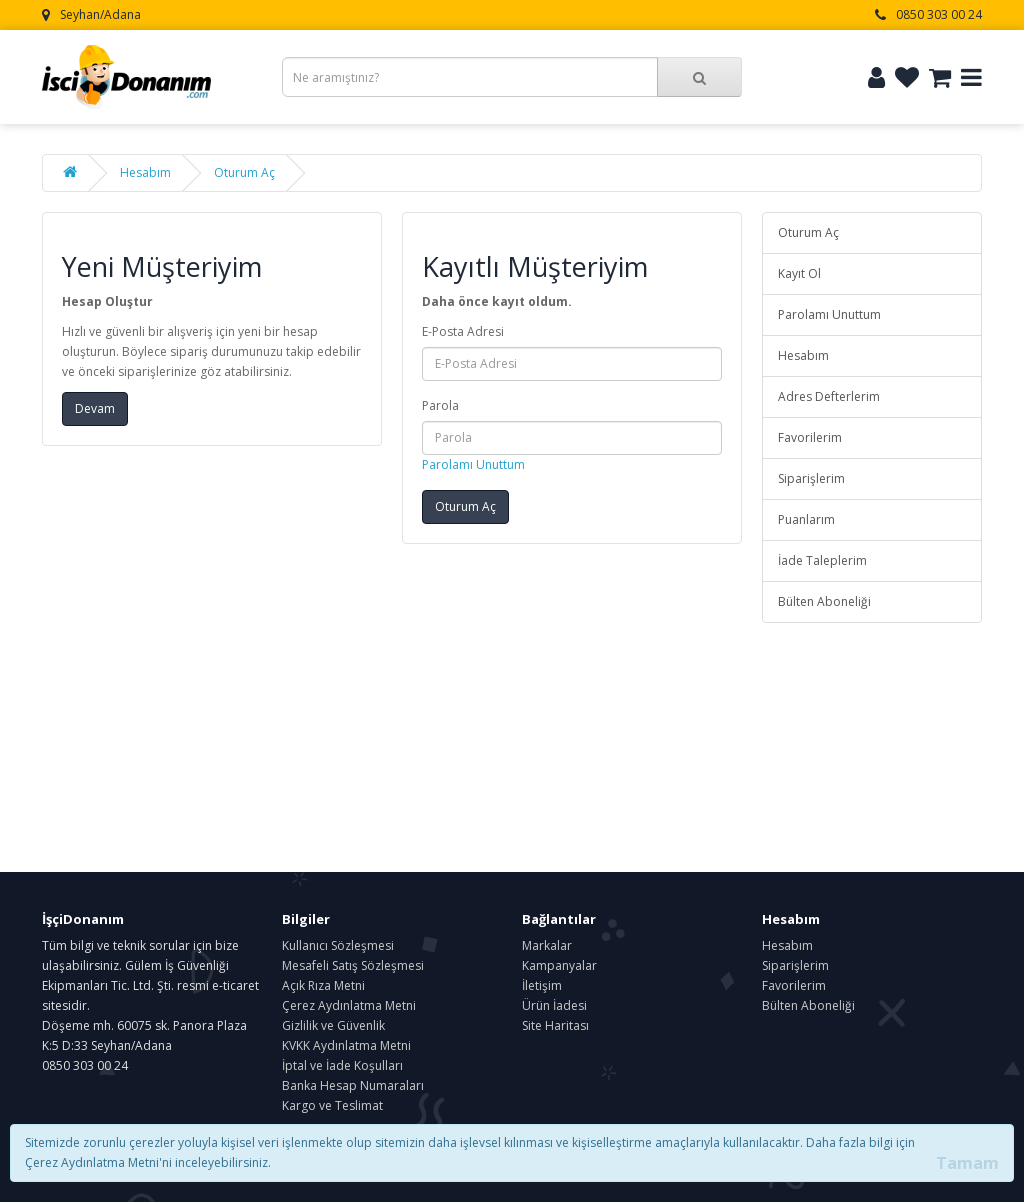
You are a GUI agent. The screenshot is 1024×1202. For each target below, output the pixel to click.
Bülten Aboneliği (824, 601)
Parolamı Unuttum (473, 464)
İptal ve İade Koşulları (342, 1065)
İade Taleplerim (822, 560)
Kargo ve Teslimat (332, 1105)
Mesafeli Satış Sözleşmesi (353, 965)
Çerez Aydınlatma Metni (349, 1005)
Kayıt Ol (799, 273)
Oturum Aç (244, 172)
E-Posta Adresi (463, 331)
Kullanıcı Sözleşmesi (338, 945)
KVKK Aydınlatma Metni (346, 1045)
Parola (440, 405)
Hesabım (145, 172)
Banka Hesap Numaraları (353, 1085)
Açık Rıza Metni (323, 985)
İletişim (542, 985)
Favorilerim (810, 437)
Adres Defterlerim (829, 396)
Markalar (547, 945)
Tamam (967, 1163)
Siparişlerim (811, 478)
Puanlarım (806, 519)
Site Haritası (555, 1025)
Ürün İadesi (554, 1005)
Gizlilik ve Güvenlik (333, 1025)
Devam (95, 408)
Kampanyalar (559, 965)
